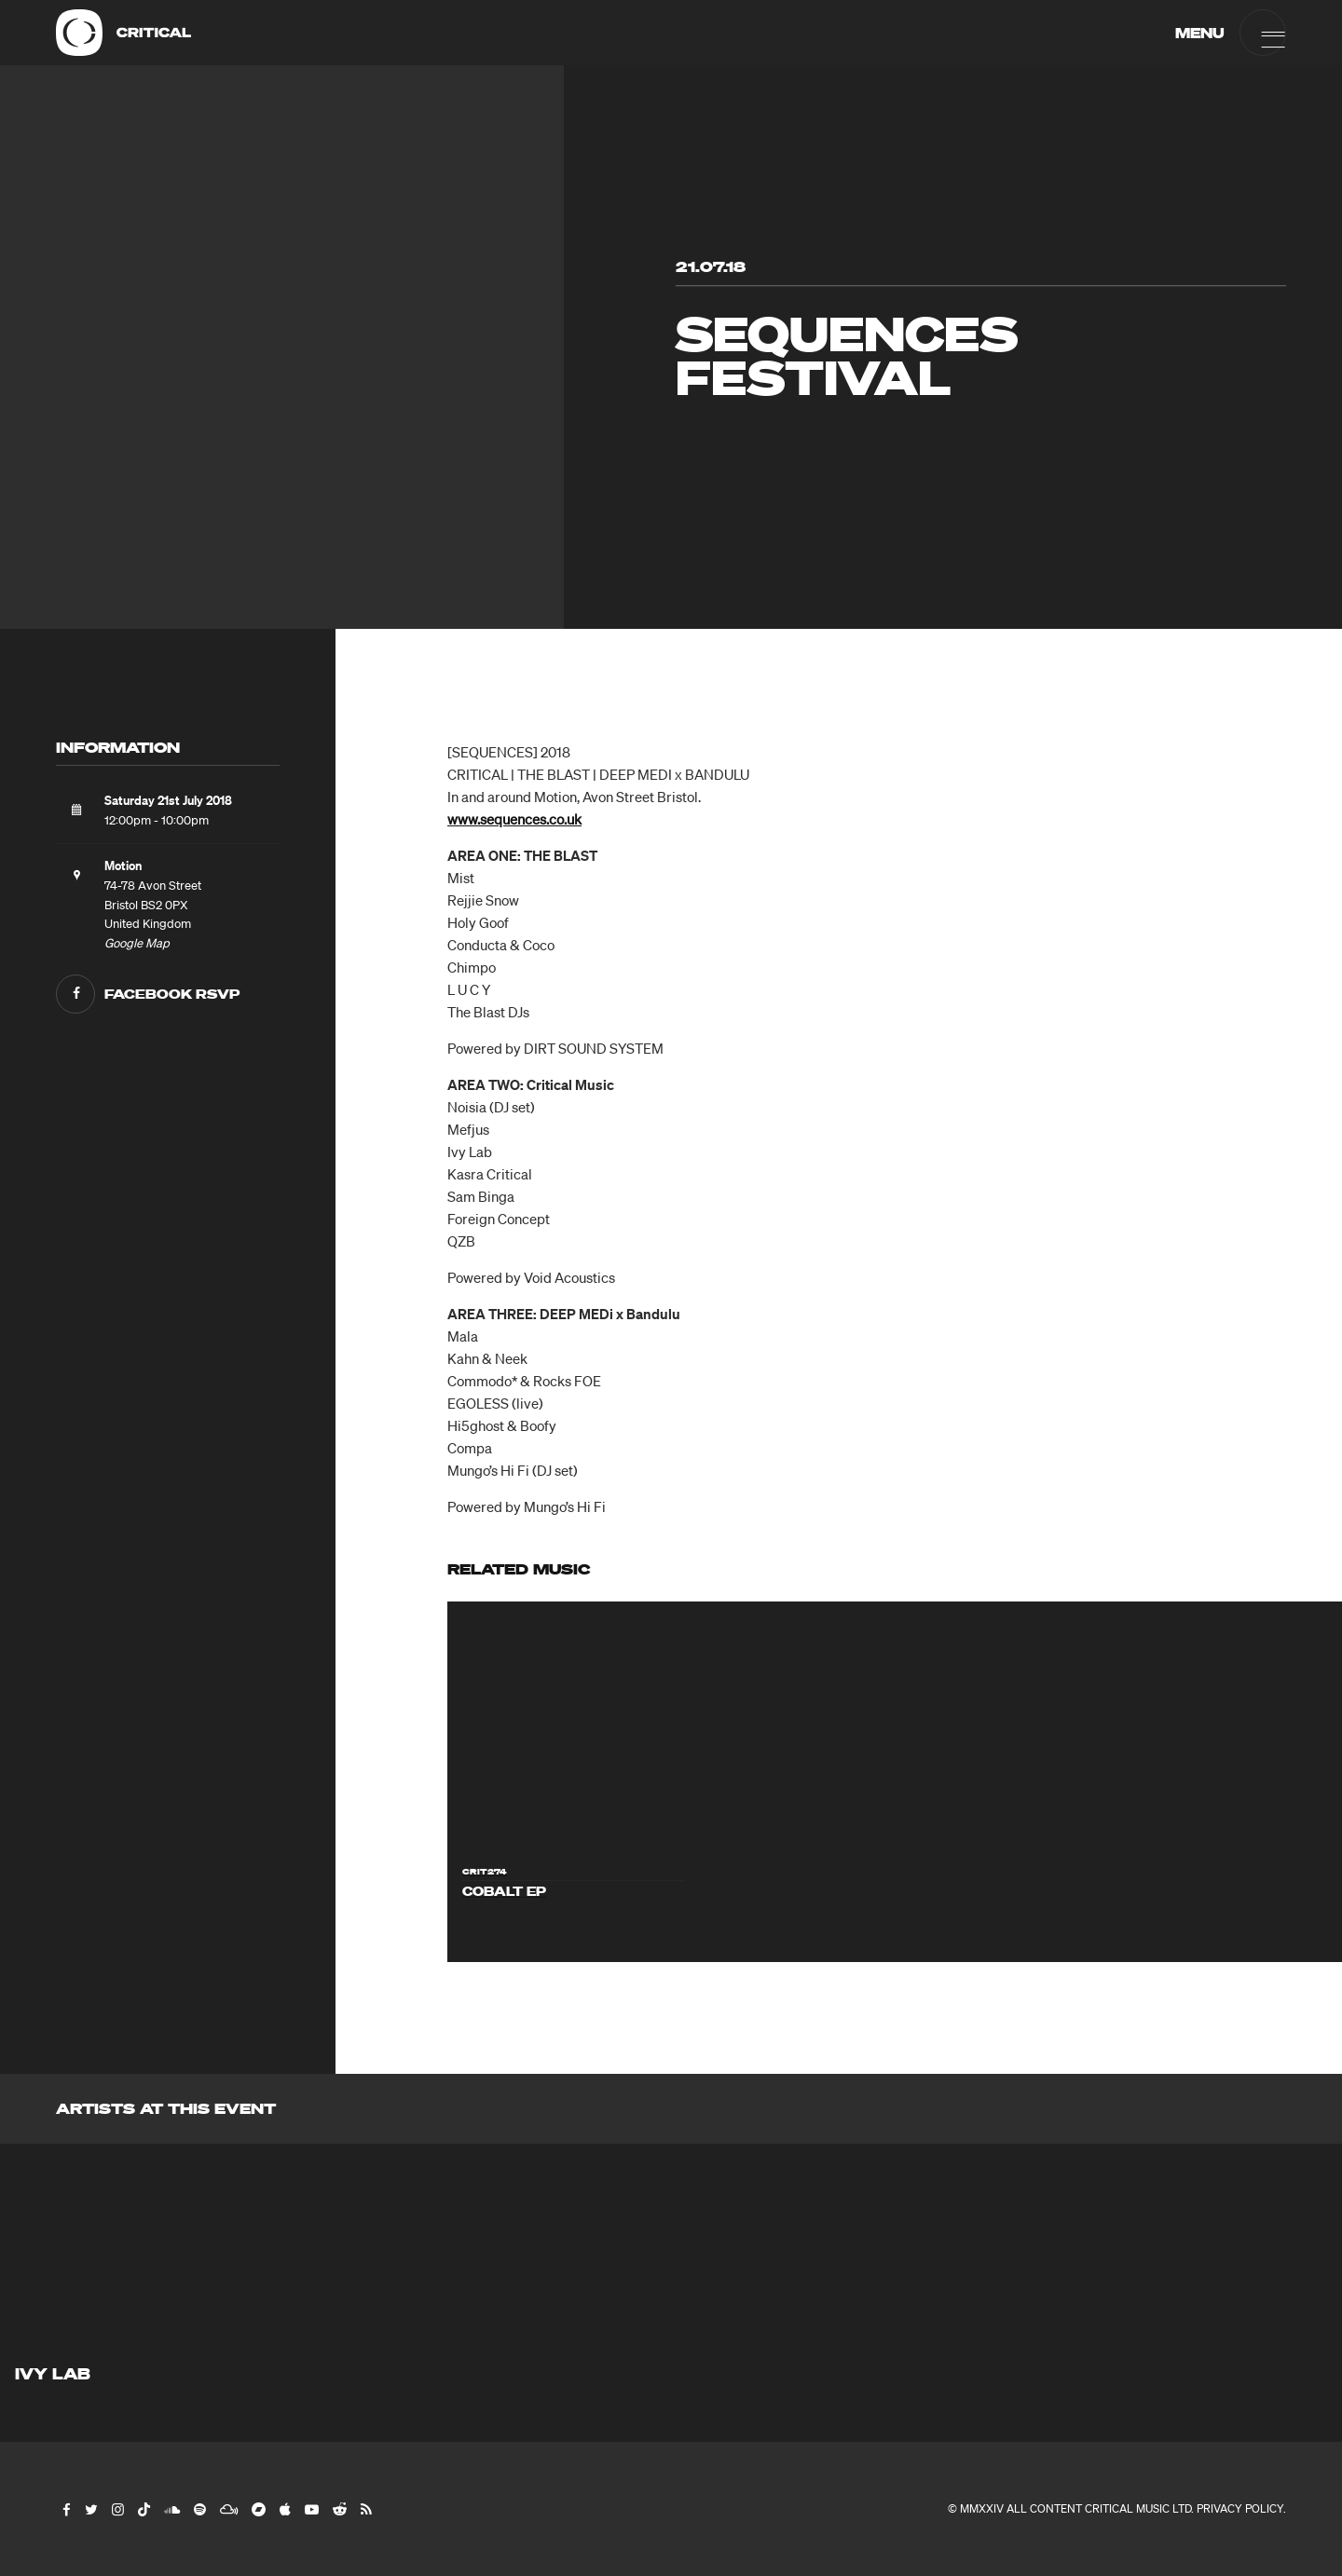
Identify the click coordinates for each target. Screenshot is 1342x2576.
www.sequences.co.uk (514, 819)
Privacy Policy (1240, 2508)
